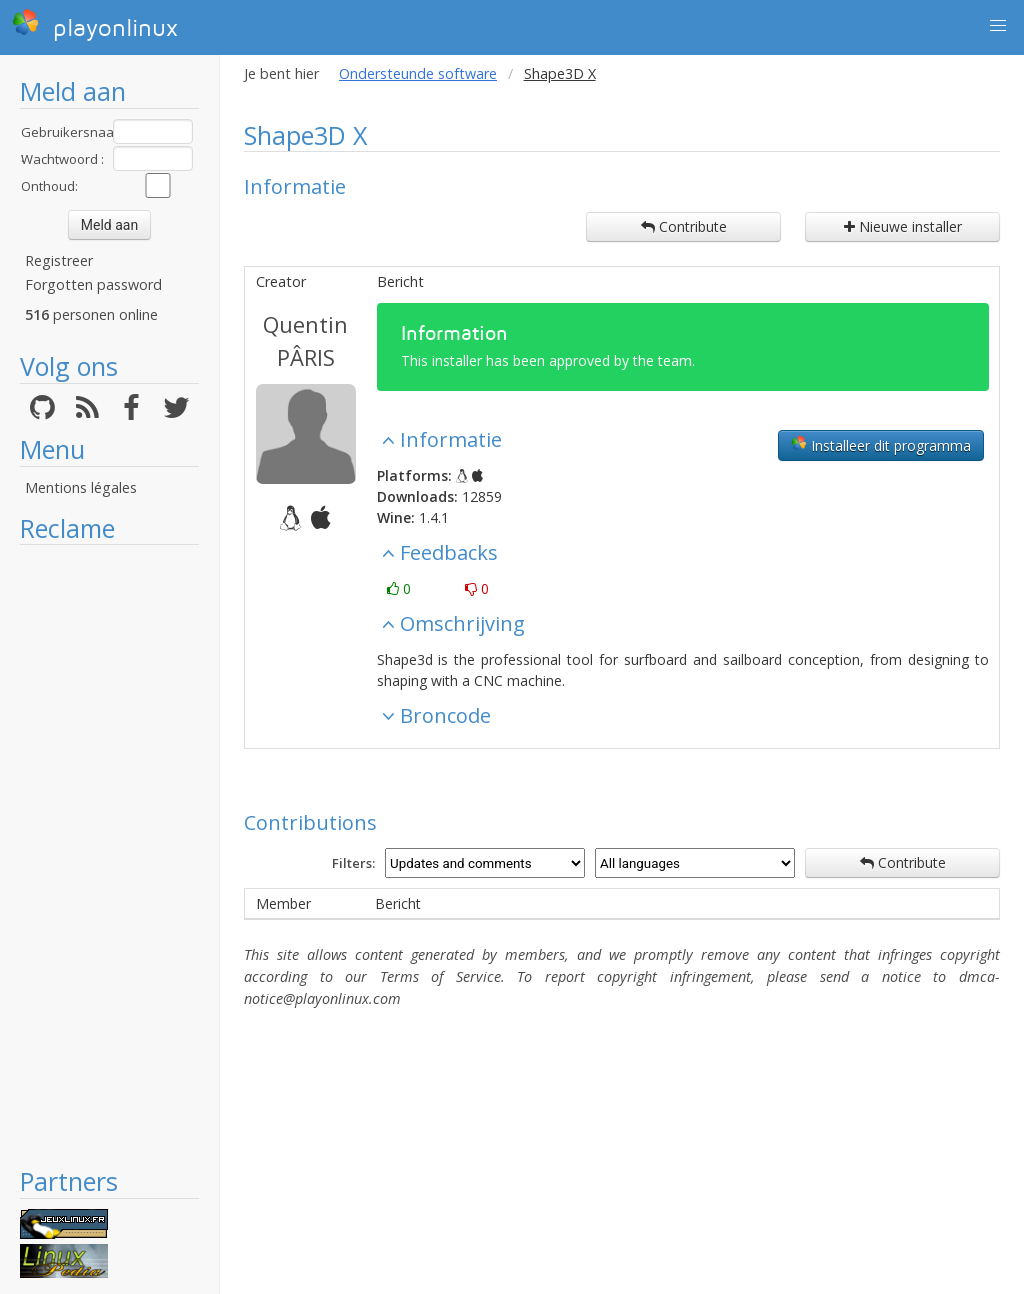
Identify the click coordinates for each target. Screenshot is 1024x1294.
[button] (998, 26)
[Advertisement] (109, 855)
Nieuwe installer (903, 226)
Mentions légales (81, 487)
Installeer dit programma (881, 445)
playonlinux (95, 25)
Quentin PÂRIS (305, 340)
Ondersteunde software (418, 73)
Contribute (684, 226)
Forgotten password (93, 284)
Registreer (59, 260)
